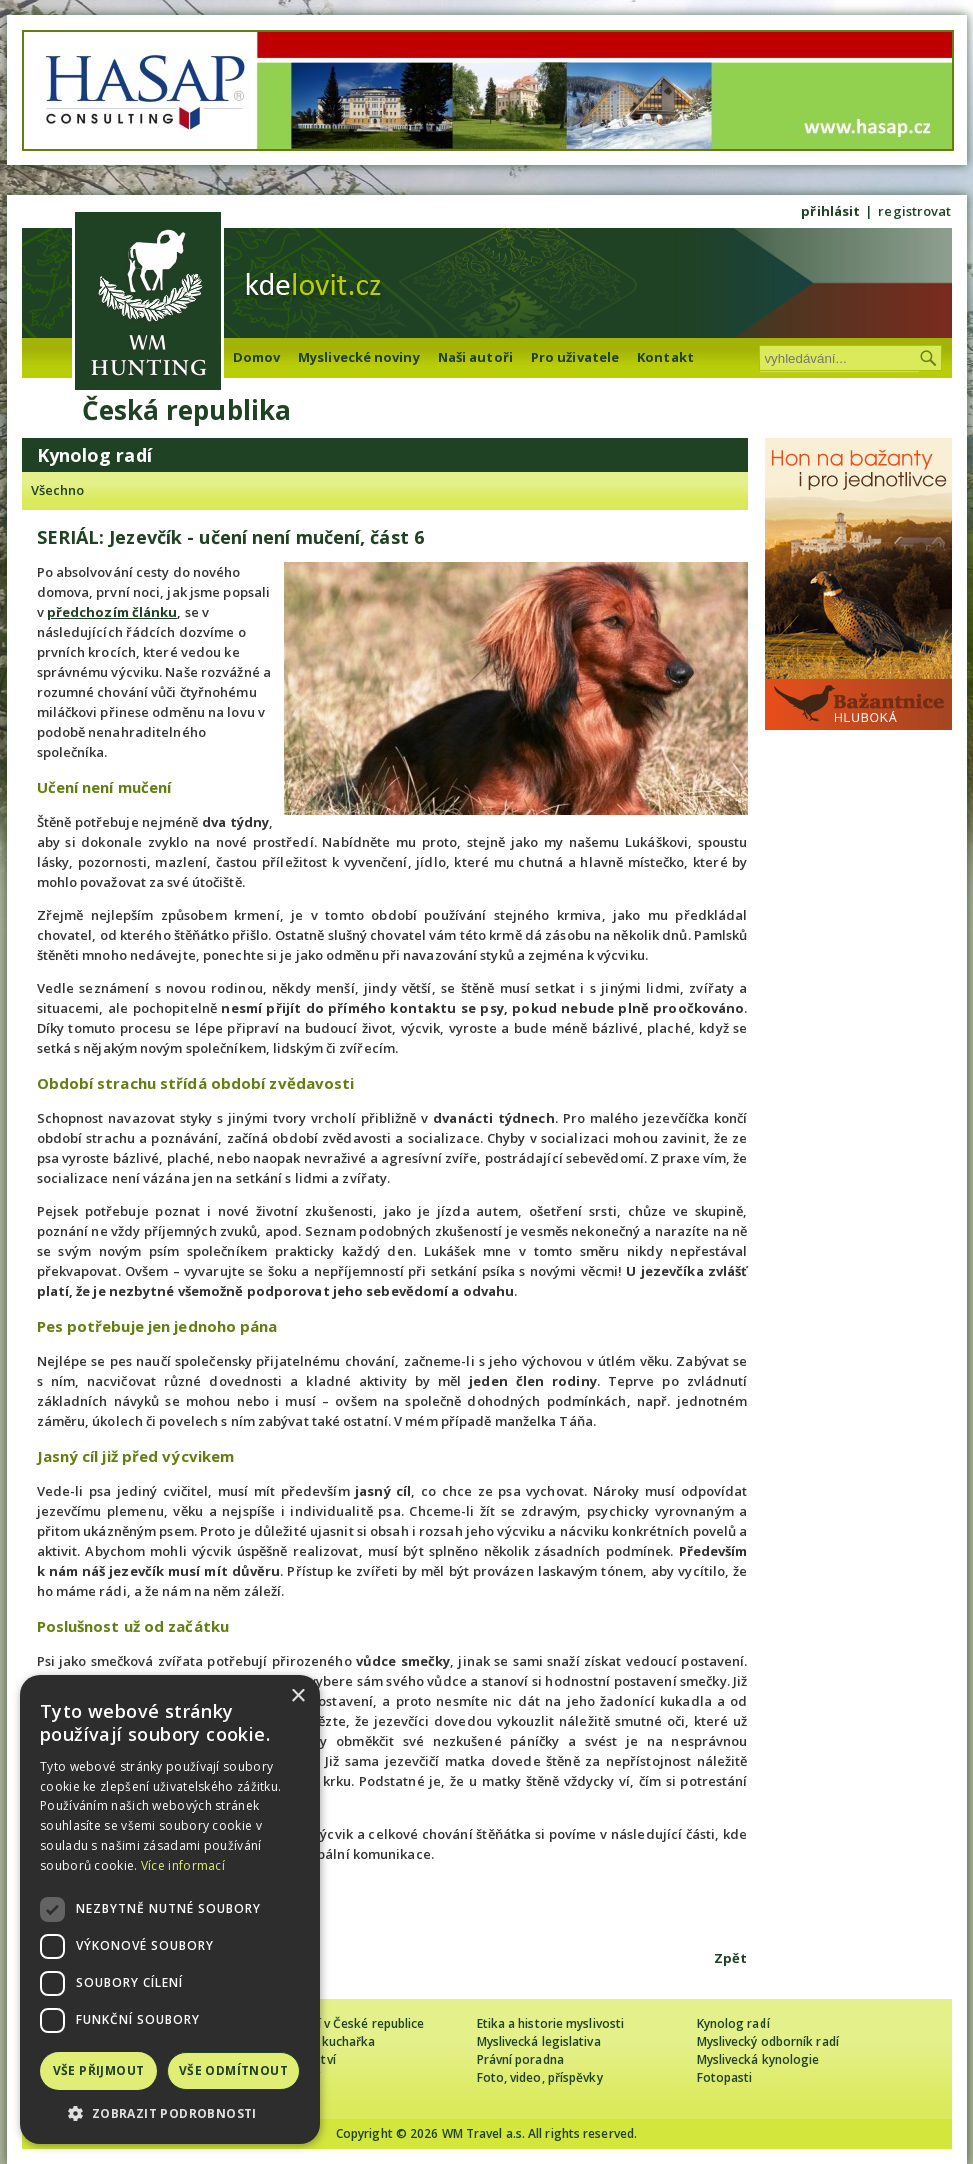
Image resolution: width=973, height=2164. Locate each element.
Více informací (183, 1865)
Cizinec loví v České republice (341, 2023)
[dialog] (170, 1909)
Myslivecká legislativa (539, 2041)
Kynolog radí (733, 2023)
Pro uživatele (575, 357)
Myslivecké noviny (359, 357)
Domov (257, 357)
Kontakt (665, 357)
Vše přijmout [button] (99, 2070)
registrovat (914, 211)
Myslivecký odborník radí (768, 2041)
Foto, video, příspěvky (540, 2077)
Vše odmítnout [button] (233, 2070)
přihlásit (830, 211)
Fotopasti (725, 2077)
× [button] (297, 1696)
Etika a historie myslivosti (551, 2023)
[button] (170, 2113)
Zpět (730, 1958)
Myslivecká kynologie (758, 2059)
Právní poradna (520, 2059)
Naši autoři (475, 357)
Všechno (58, 490)
